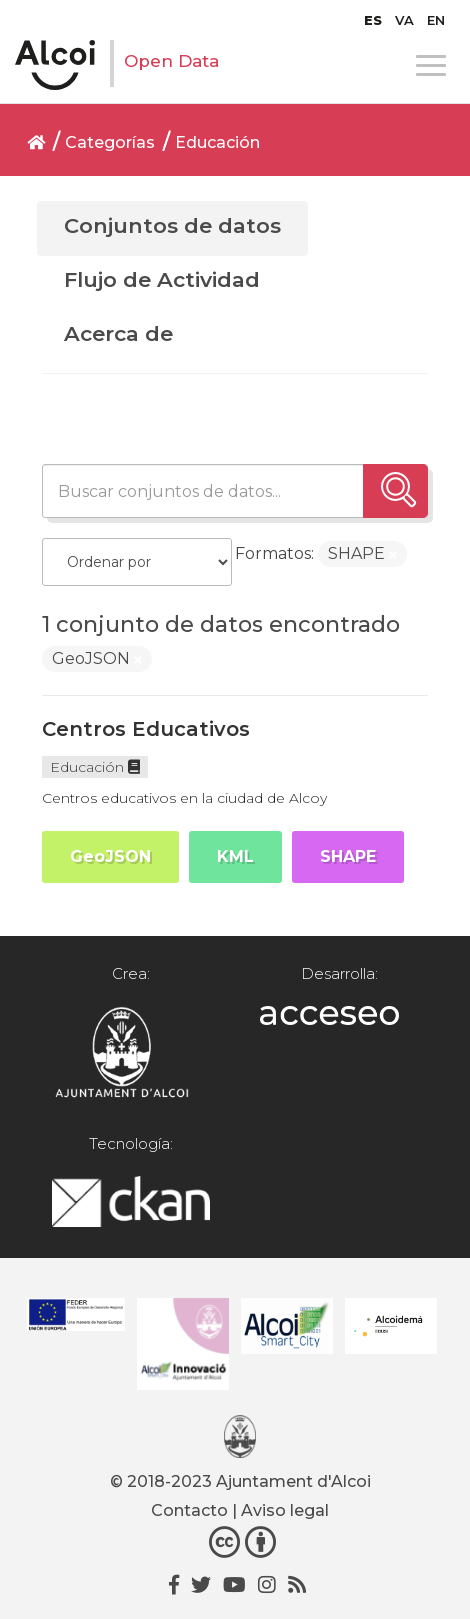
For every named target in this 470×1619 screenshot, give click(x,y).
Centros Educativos (146, 729)
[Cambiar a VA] (404, 20)
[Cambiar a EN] (436, 20)
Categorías (110, 142)
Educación (217, 142)
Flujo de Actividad (162, 279)
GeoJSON (110, 856)
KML (235, 856)
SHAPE (348, 856)
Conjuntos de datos (172, 225)
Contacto (189, 1510)
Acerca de (118, 333)
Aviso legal (285, 1510)
